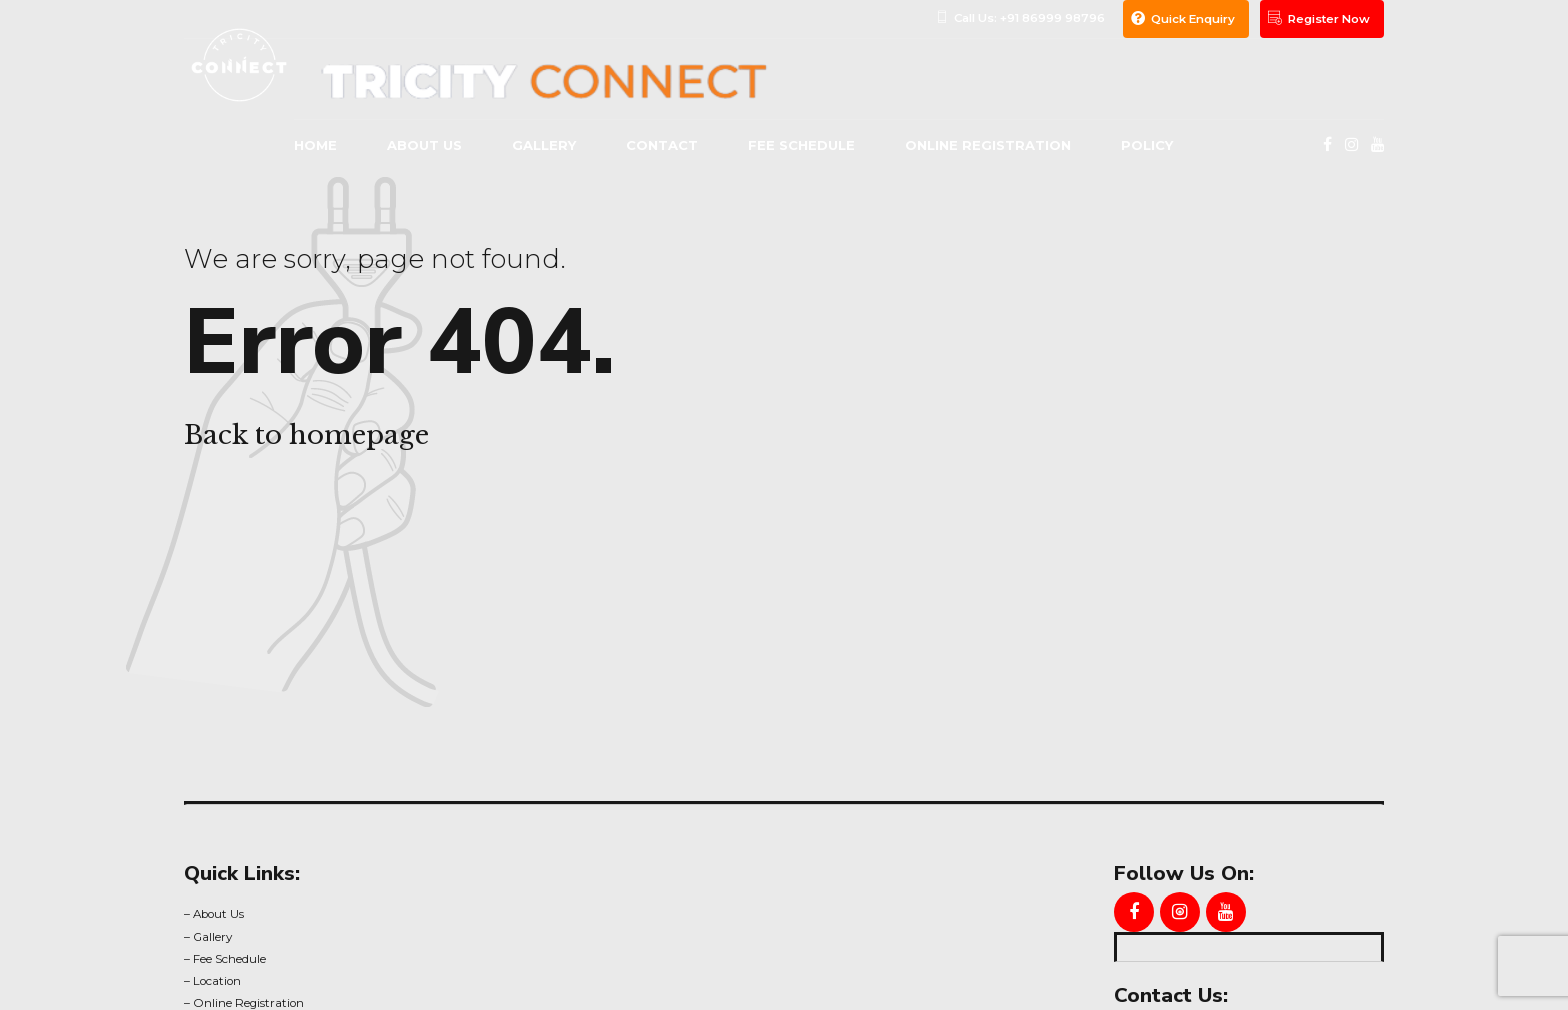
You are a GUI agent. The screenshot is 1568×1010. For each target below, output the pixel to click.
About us (424, 145)
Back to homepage (306, 435)
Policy (1147, 145)
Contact (662, 145)
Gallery (212, 937)
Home (315, 145)
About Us (218, 914)
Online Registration (988, 145)
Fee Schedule (801, 145)
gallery (544, 145)
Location (217, 981)
